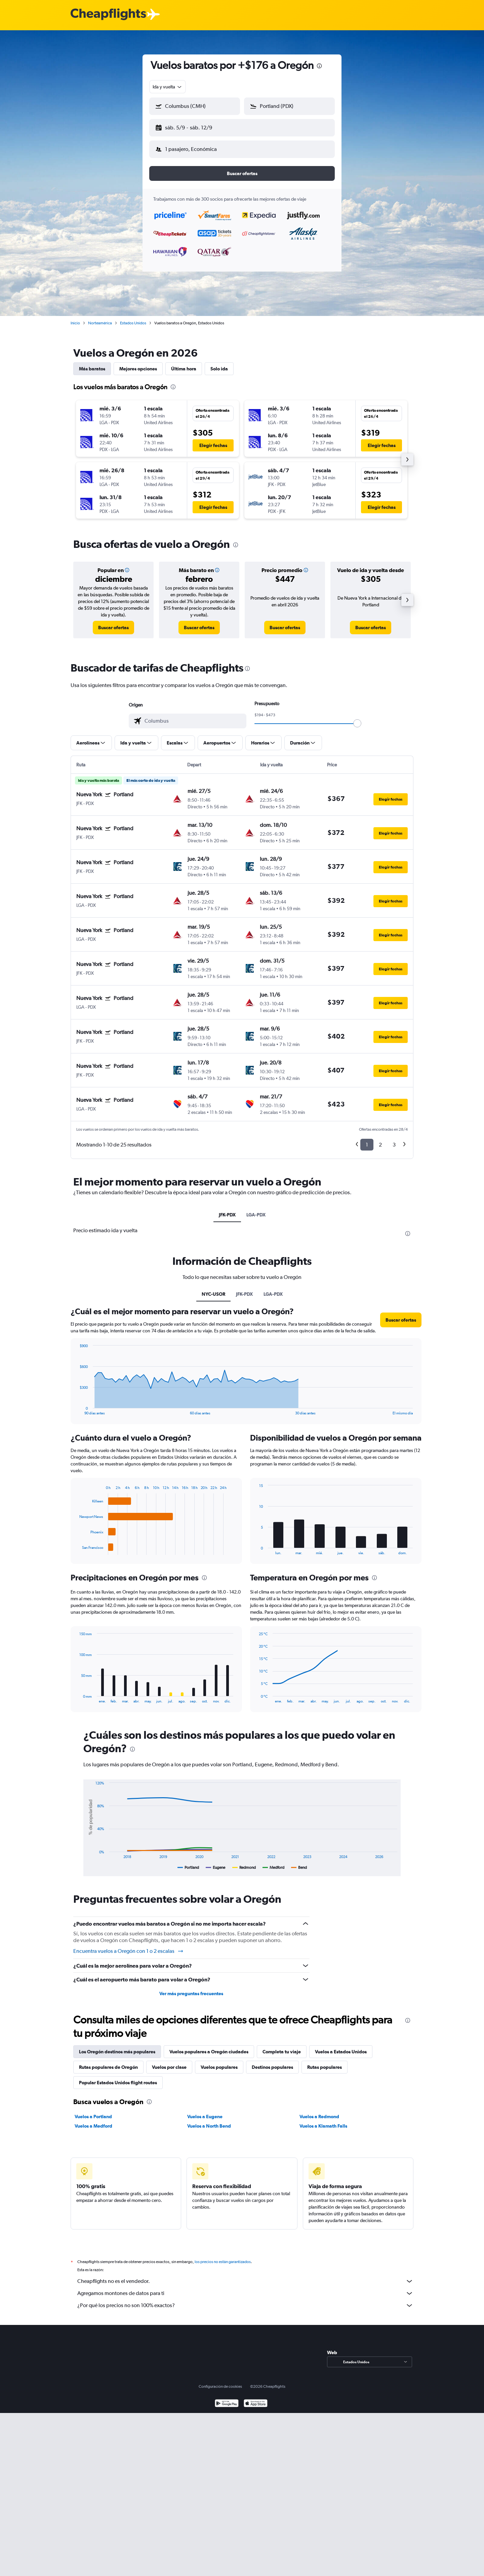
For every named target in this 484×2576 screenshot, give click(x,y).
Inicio (75, 317)
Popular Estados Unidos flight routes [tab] (118, 2077)
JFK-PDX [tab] (227, 1209)
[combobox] (167, 86)
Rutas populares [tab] (324, 2061)
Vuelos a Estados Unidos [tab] (341, 2046)
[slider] (357, 718)
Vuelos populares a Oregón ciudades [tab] (208, 2046)
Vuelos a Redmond (319, 2111)
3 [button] (394, 1139)
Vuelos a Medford (93, 2120)
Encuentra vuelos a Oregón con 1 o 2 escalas (128, 1945)
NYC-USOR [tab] (213, 1288)
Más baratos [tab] (92, 363)
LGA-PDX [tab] (256, 1209)
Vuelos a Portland (93, 2111)
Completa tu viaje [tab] (282, 2046)
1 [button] (367, 1139)
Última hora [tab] (183, 363)
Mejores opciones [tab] (138, 363)
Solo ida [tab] (219, 363)
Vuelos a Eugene (205, 2111)
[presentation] (319, 66)
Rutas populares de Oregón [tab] (108, 2061)
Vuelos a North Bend (209, 2120)
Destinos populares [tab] (272, 2061)
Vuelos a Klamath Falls (323, 2120)
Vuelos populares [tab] (219, 2061)
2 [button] (380, 1139)
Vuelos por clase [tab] (169, 2061)
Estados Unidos (133, 317)
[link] (113, 622)
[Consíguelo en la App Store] (255, 2406)
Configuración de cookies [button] (220, 2388)
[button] (191, 126)
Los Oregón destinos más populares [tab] (117, 2046)
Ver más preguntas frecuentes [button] (191, 1988)
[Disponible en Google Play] (226, 2406)
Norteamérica (100, 317)
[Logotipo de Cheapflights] (108, 14)
